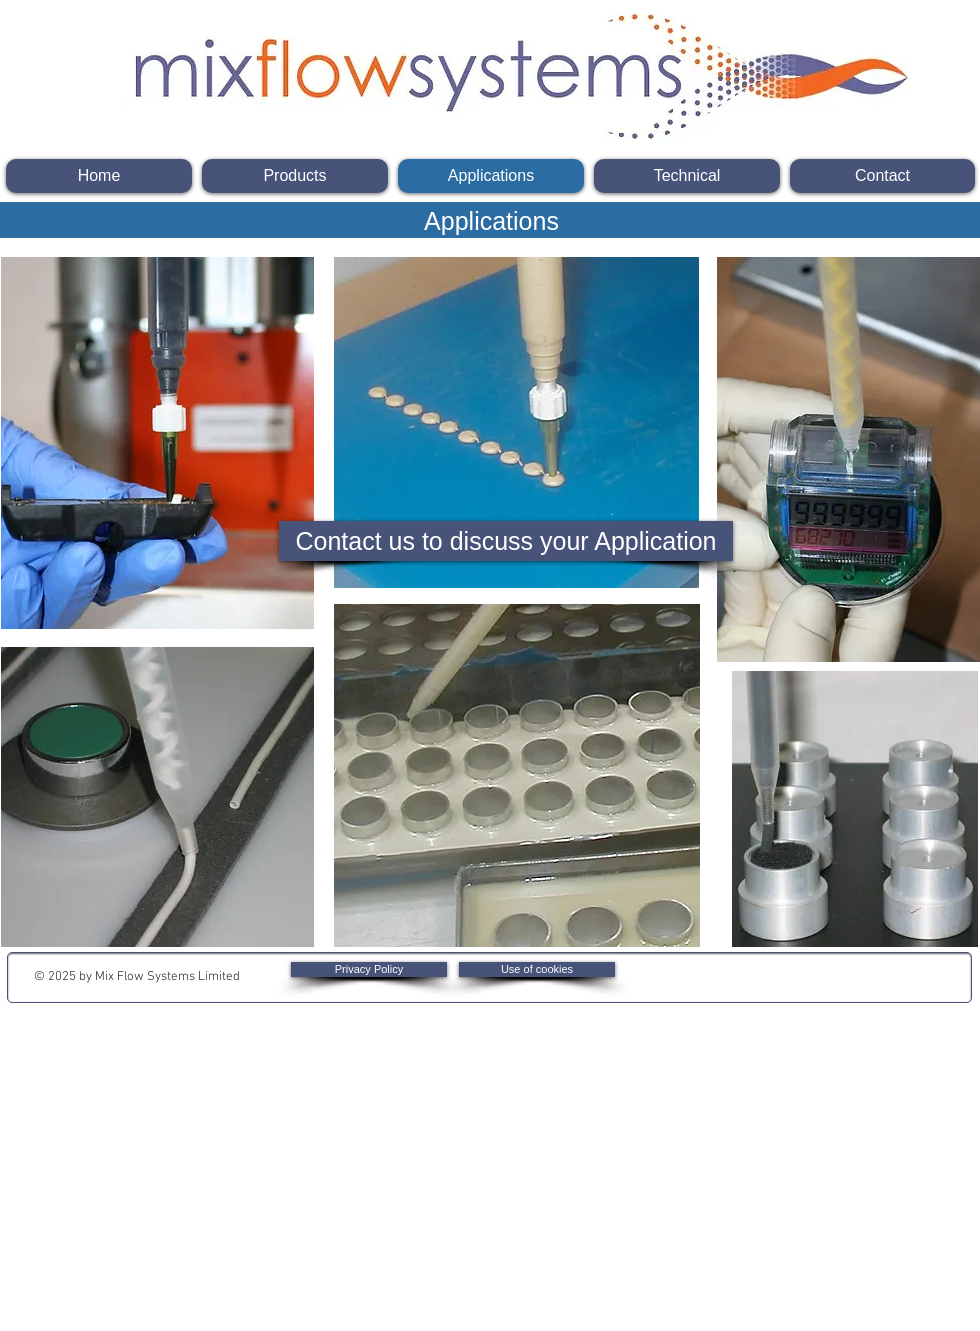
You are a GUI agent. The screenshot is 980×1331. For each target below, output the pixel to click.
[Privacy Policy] (369, 969)
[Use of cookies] (537, 969)
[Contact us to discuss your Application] (506, 541)
